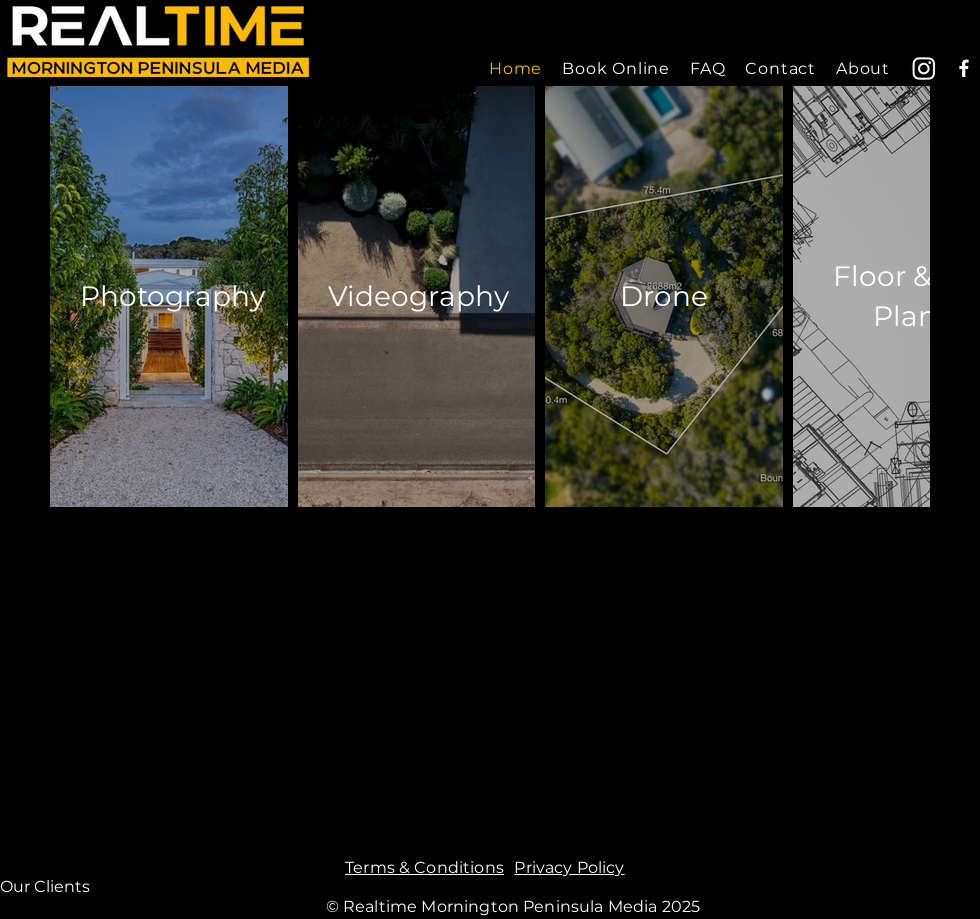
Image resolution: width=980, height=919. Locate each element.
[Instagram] (924, 68)
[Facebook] (964, 68)
